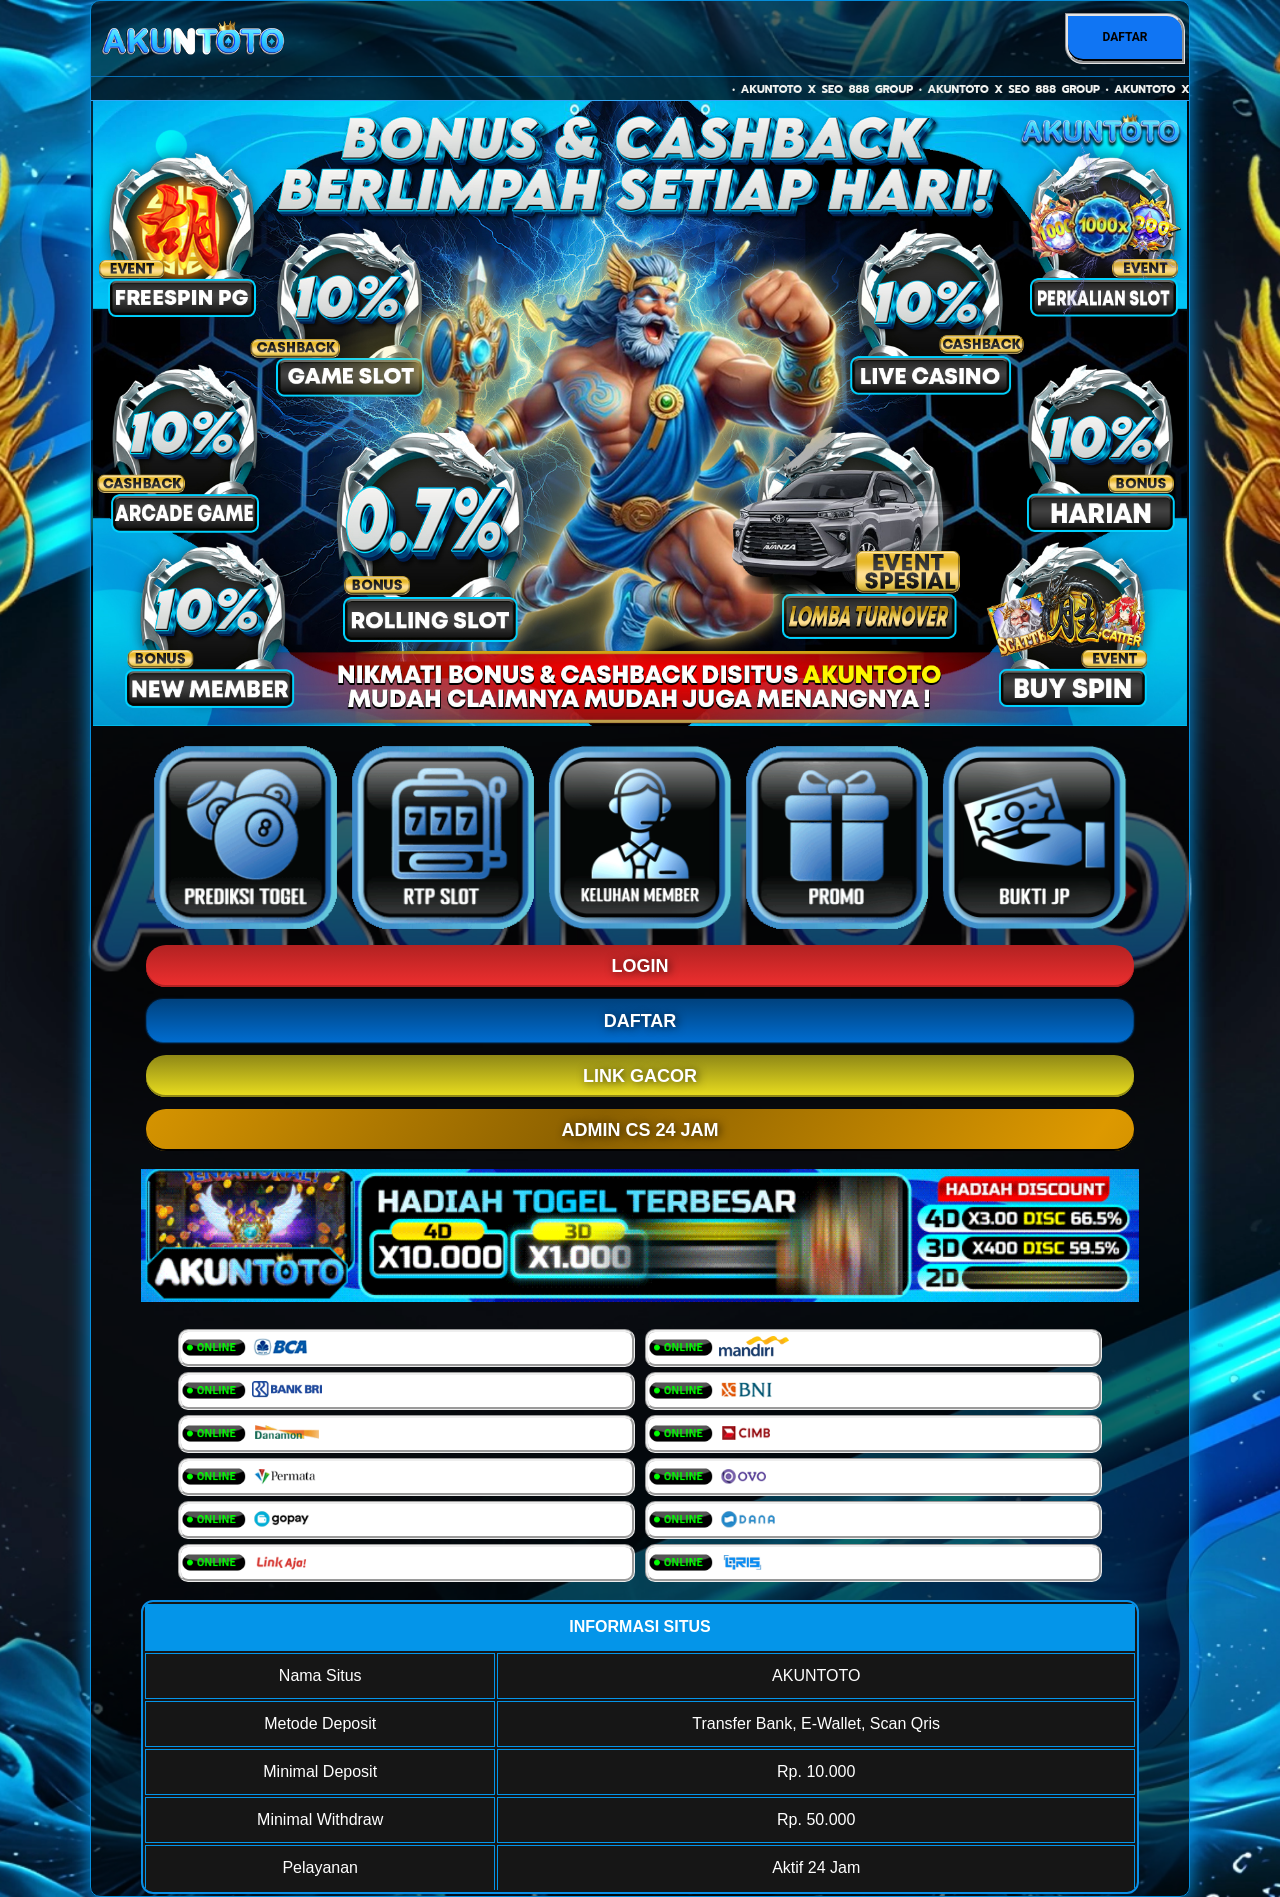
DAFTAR (1124, 37)
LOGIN (640, 966)
